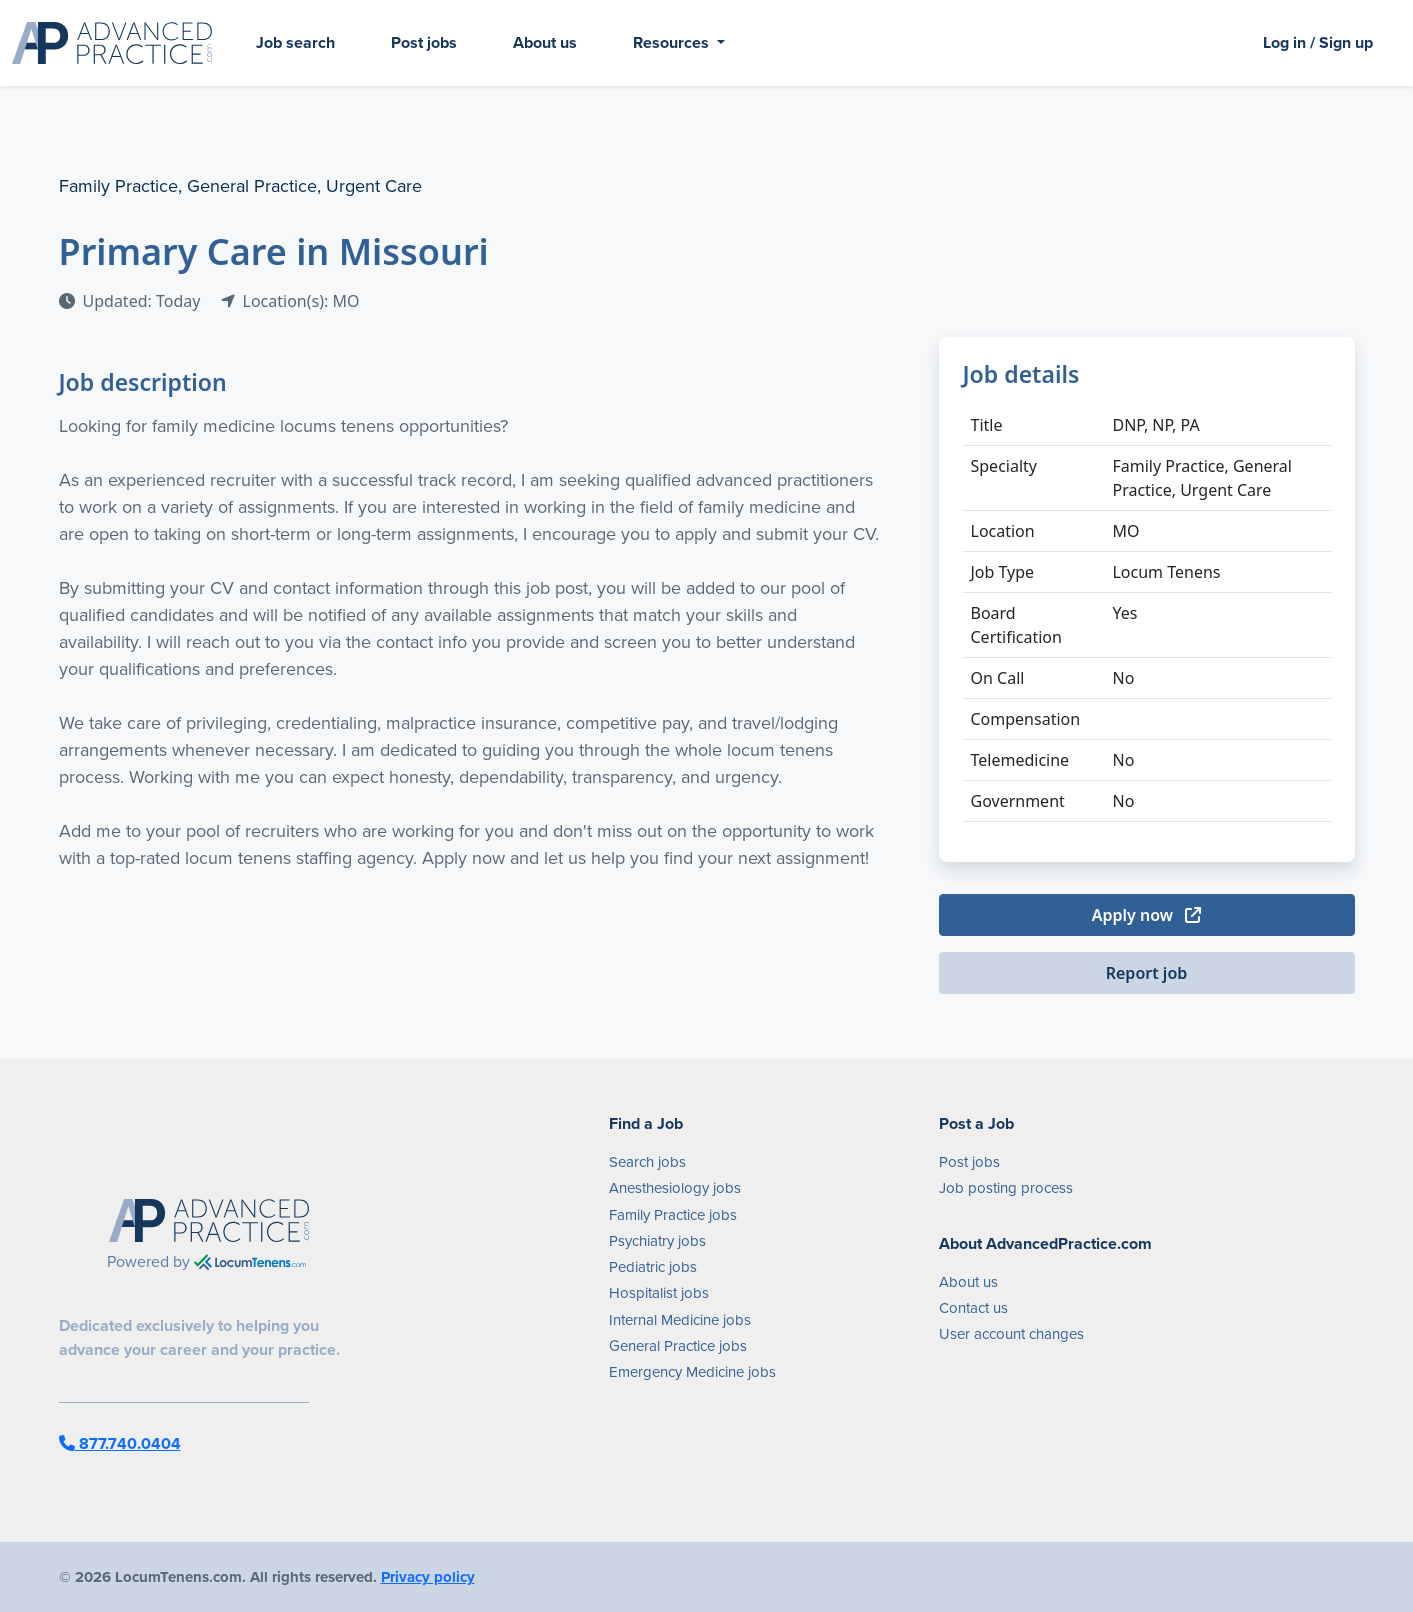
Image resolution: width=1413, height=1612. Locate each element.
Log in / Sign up (1318, 42)
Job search (295, 42)
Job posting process (1006, 1188)
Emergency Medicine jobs (692, 1372)
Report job (1147, 973)
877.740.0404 (120, 1443)
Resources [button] (673, 42)
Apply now (1146, 915)
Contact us (973, 1308)
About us (545, 42)
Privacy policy (428, 1577)
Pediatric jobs (653, 1267)
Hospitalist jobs (659, 1293)
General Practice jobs (678, 1346)
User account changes (1011, 1334)
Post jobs (424, 42)
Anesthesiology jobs (675, 1188)
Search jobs (647, 1162)
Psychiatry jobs (657, 1241)
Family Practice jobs (673, 1215)
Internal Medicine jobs (680, 1320)
